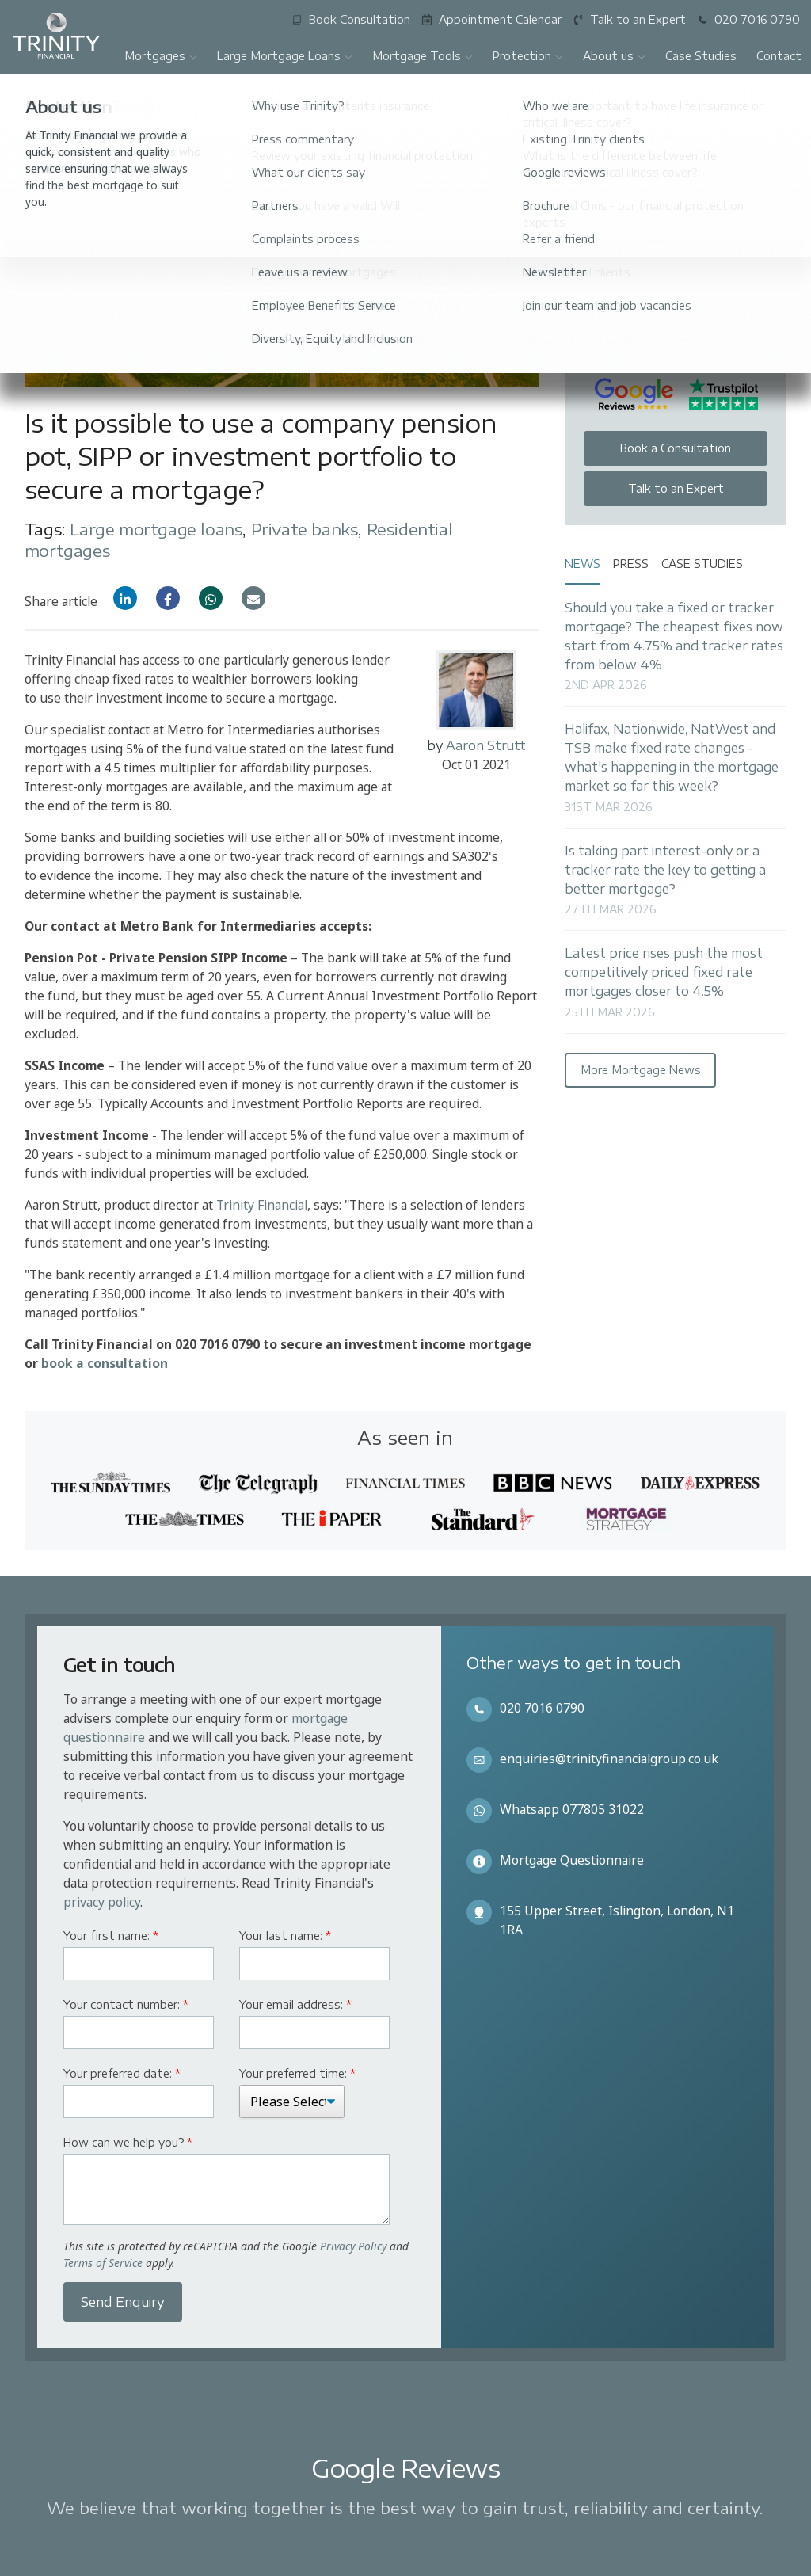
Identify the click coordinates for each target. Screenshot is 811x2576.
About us (614, 56)
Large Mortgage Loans (285, 56)
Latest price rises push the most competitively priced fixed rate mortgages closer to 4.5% (664, 971)
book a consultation (104, 1363)
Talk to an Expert (676, 488)
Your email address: (295, 2004)
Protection (528, 56)
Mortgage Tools (423, 56)
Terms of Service (103, 2262)
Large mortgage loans (156, 529)
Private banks (305, 529)
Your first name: (110, 1935)
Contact (778, 56)
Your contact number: (125, 2004)
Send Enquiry (123, 2302)
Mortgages (161, 56)
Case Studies (701, 56)
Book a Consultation (675, 448)
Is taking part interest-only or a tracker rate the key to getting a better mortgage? (665, 869)
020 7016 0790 (542, 1708)
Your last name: (285, 1935)
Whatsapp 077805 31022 (572, 1809)
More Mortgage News (641, 1070)
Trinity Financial (261, 1205)
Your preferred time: (297, 2073)
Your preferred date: (122, 2073)
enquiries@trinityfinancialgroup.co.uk (609, 1758)
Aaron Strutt (486, 745)
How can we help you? (127, 2142)
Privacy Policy (353, 2246)
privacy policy (101, 1902)
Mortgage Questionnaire (572, 1860)
